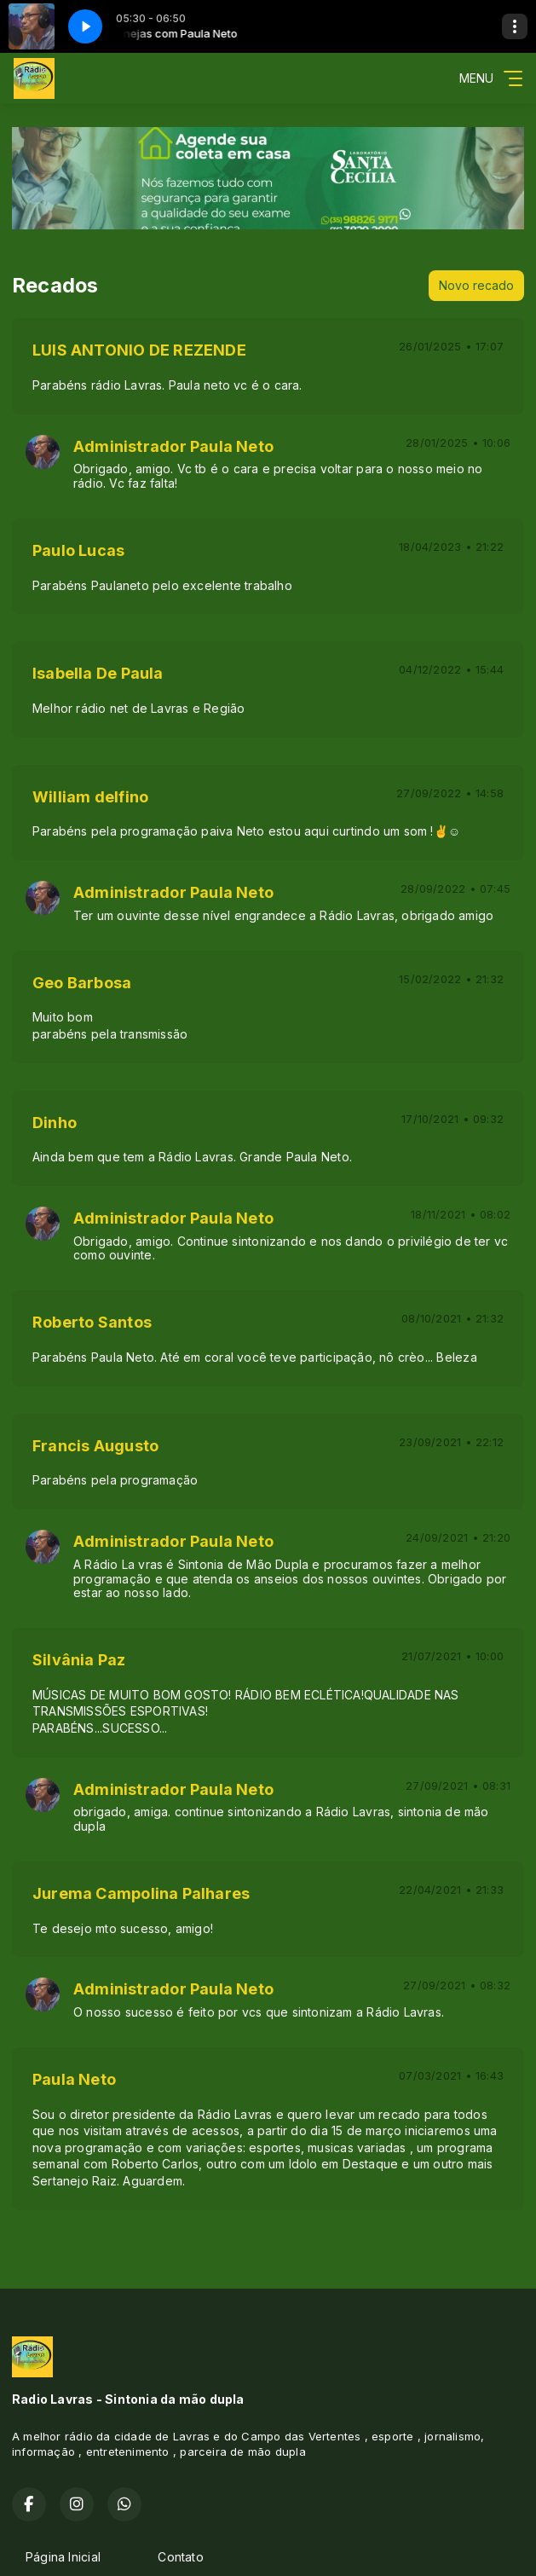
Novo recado (476, 285)
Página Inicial (63, 2557)
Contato (180, 2557)
